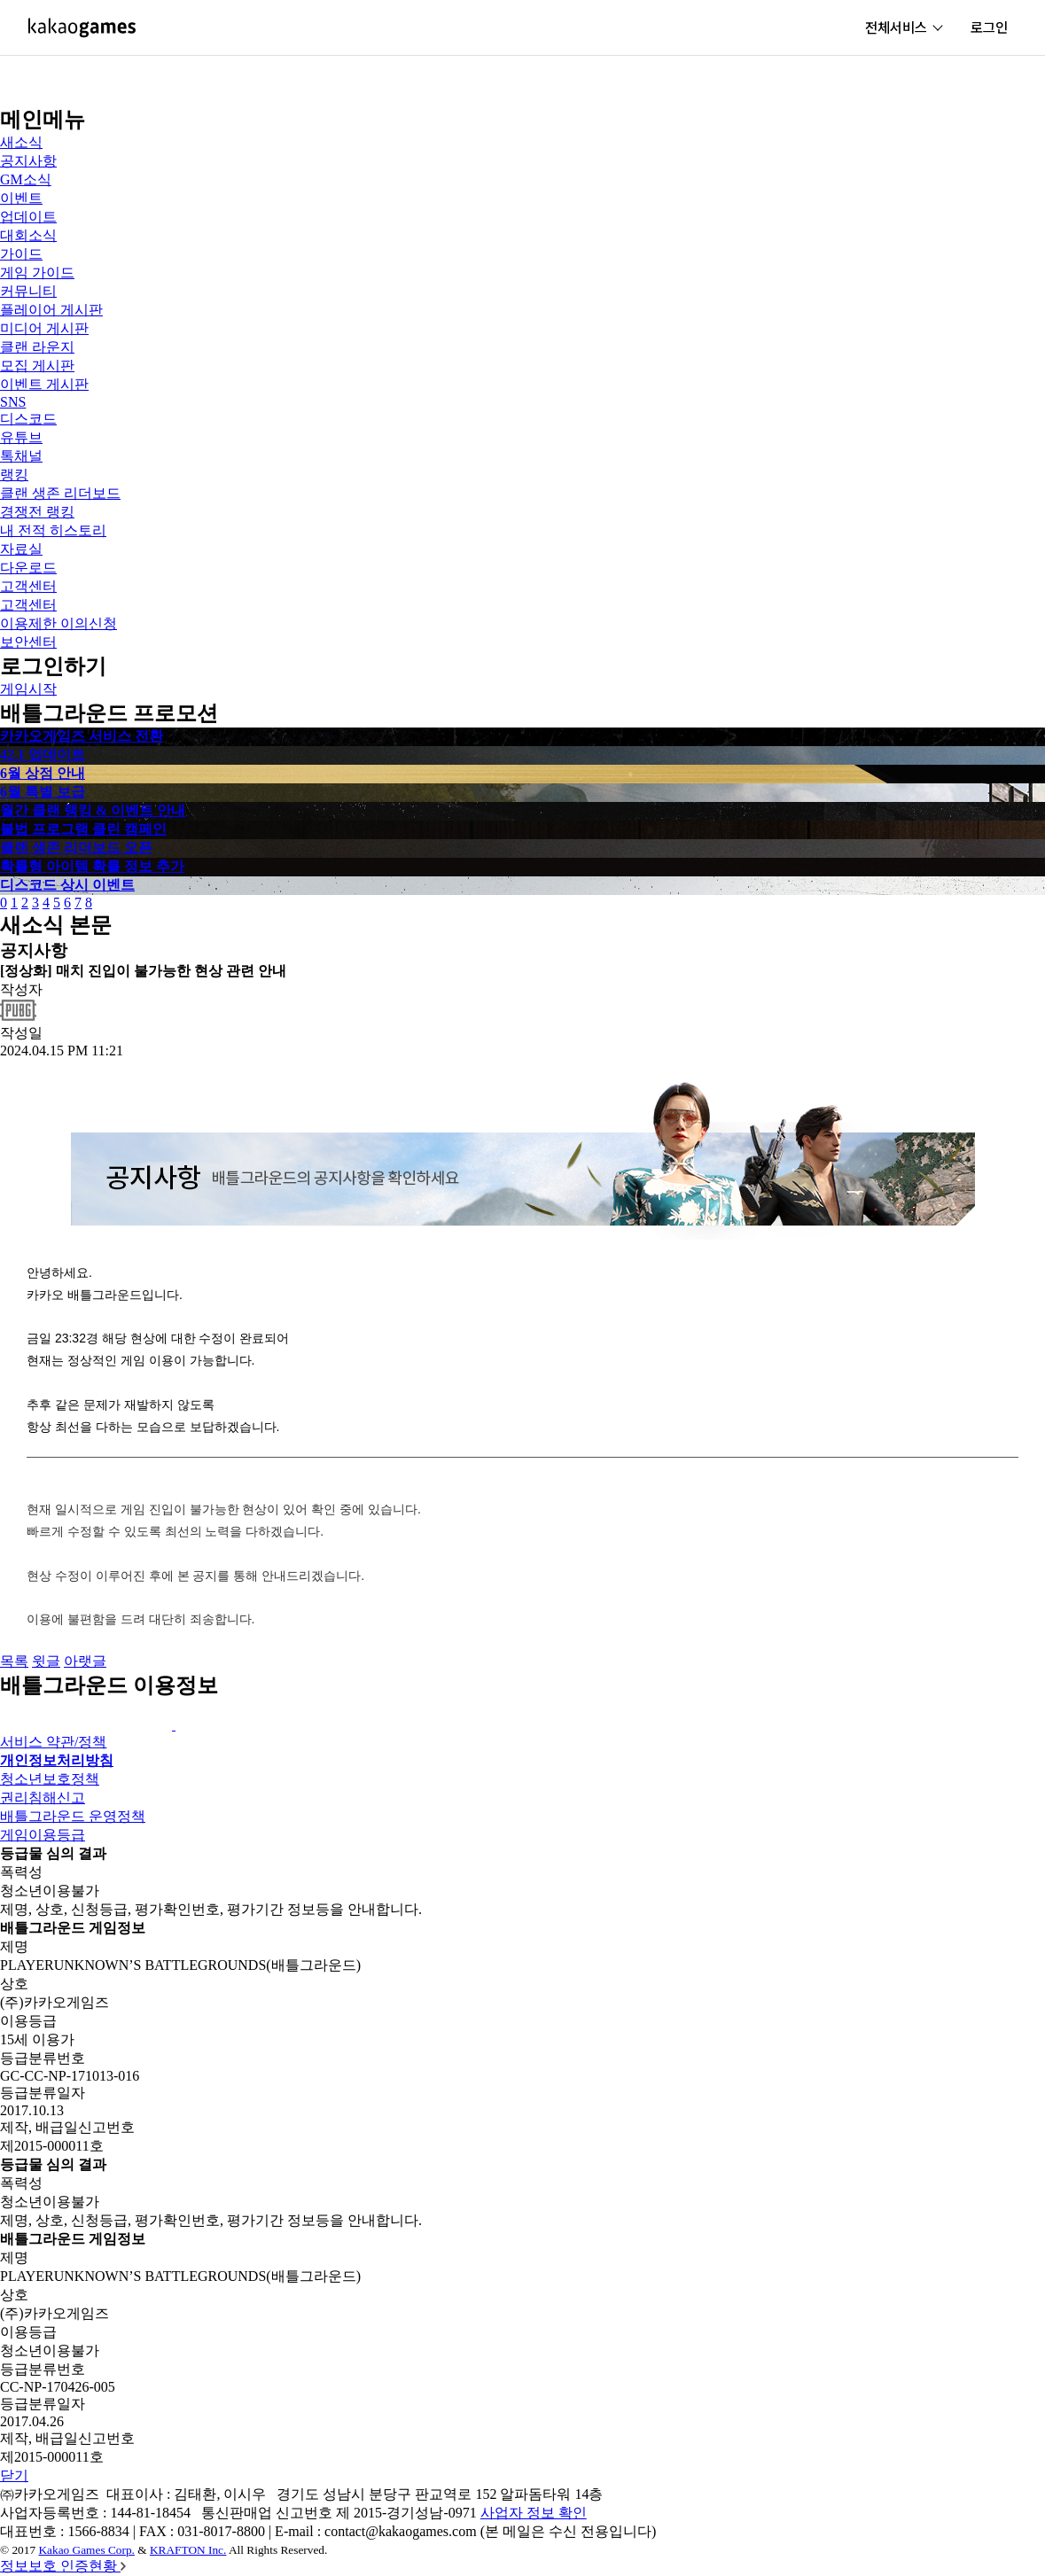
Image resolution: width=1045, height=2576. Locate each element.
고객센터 (28, 586)
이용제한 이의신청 (58, 623)
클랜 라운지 (37, 346)
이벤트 (21, 198)
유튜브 (21, 437)
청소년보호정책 (49, 1778)
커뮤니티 (28, 291)
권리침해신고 (42, 1797)
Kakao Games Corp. (86, 2550)
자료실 (21, 548)
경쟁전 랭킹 (37, 511)
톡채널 (21, 455)
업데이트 (28, 216)
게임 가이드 (37, 272)
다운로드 (28, 567)
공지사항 (28, 160)
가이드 (21, 253)
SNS (13, 401)
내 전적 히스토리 (53, 530)
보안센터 (28, 642)
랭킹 (14, 474)
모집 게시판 (37, 365)
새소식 (21, 142)
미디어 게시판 (44, 328)
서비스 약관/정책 (53, 1741)
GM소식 (25, 179)
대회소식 (28, 235)
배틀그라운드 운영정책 (72, 1816)
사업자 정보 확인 (533, 2512)
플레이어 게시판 (51, 309)
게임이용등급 (42, 1834)
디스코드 (28, 418)
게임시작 (28, 689)
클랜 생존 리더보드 (60, 493)
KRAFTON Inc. (188, 2550)
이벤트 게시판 (44, 384)
